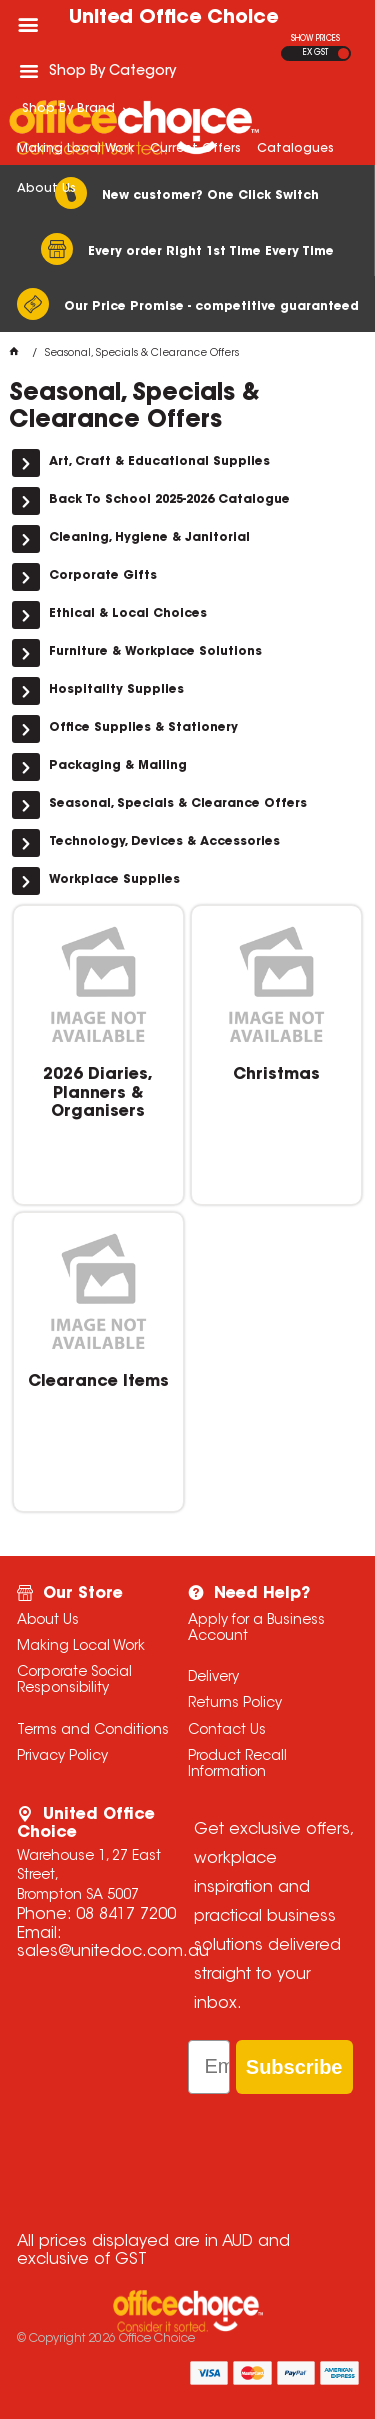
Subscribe (294, 2067)
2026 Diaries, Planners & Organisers (98, 1093)
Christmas (276, 1075)
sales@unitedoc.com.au (113, 1952)
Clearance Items (98, 1382)
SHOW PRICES (315, 39)
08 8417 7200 (126, 1915)
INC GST (343, 53)
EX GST (315, 53)
